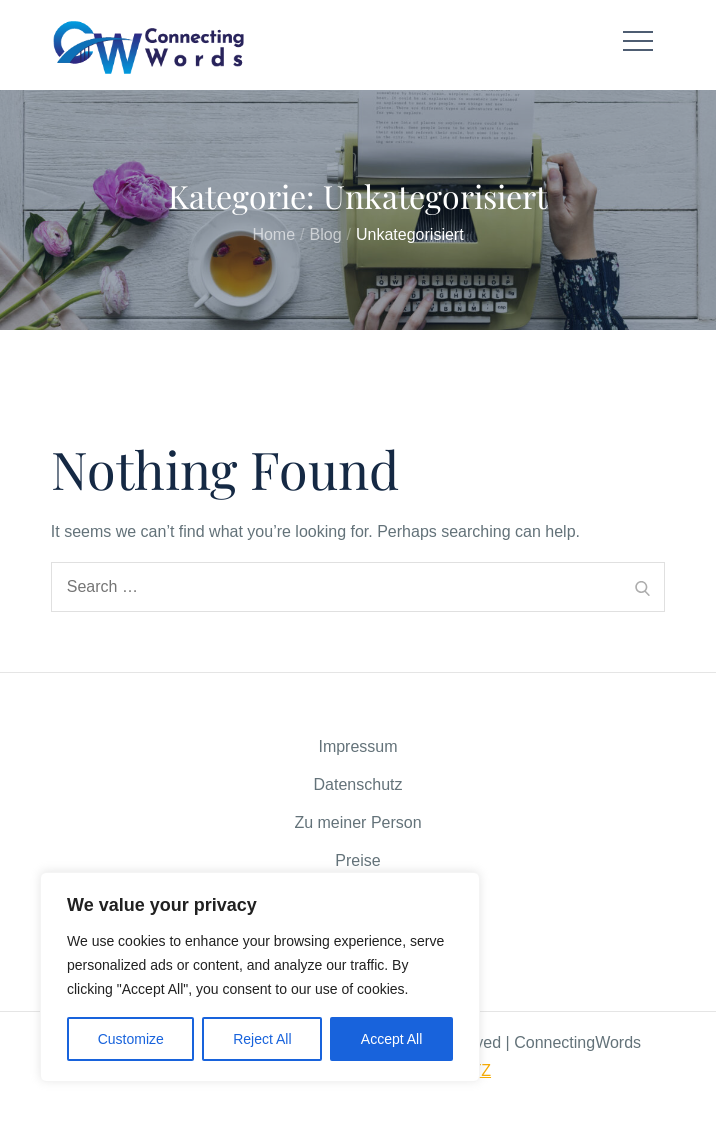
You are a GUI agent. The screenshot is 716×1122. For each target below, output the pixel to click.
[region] (260, 977)
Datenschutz (358, 784)
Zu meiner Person (357, 822)
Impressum (357, 746)
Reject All (262, 1039)
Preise (357, 860)
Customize (131, 1039)
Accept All (391, 1039)
